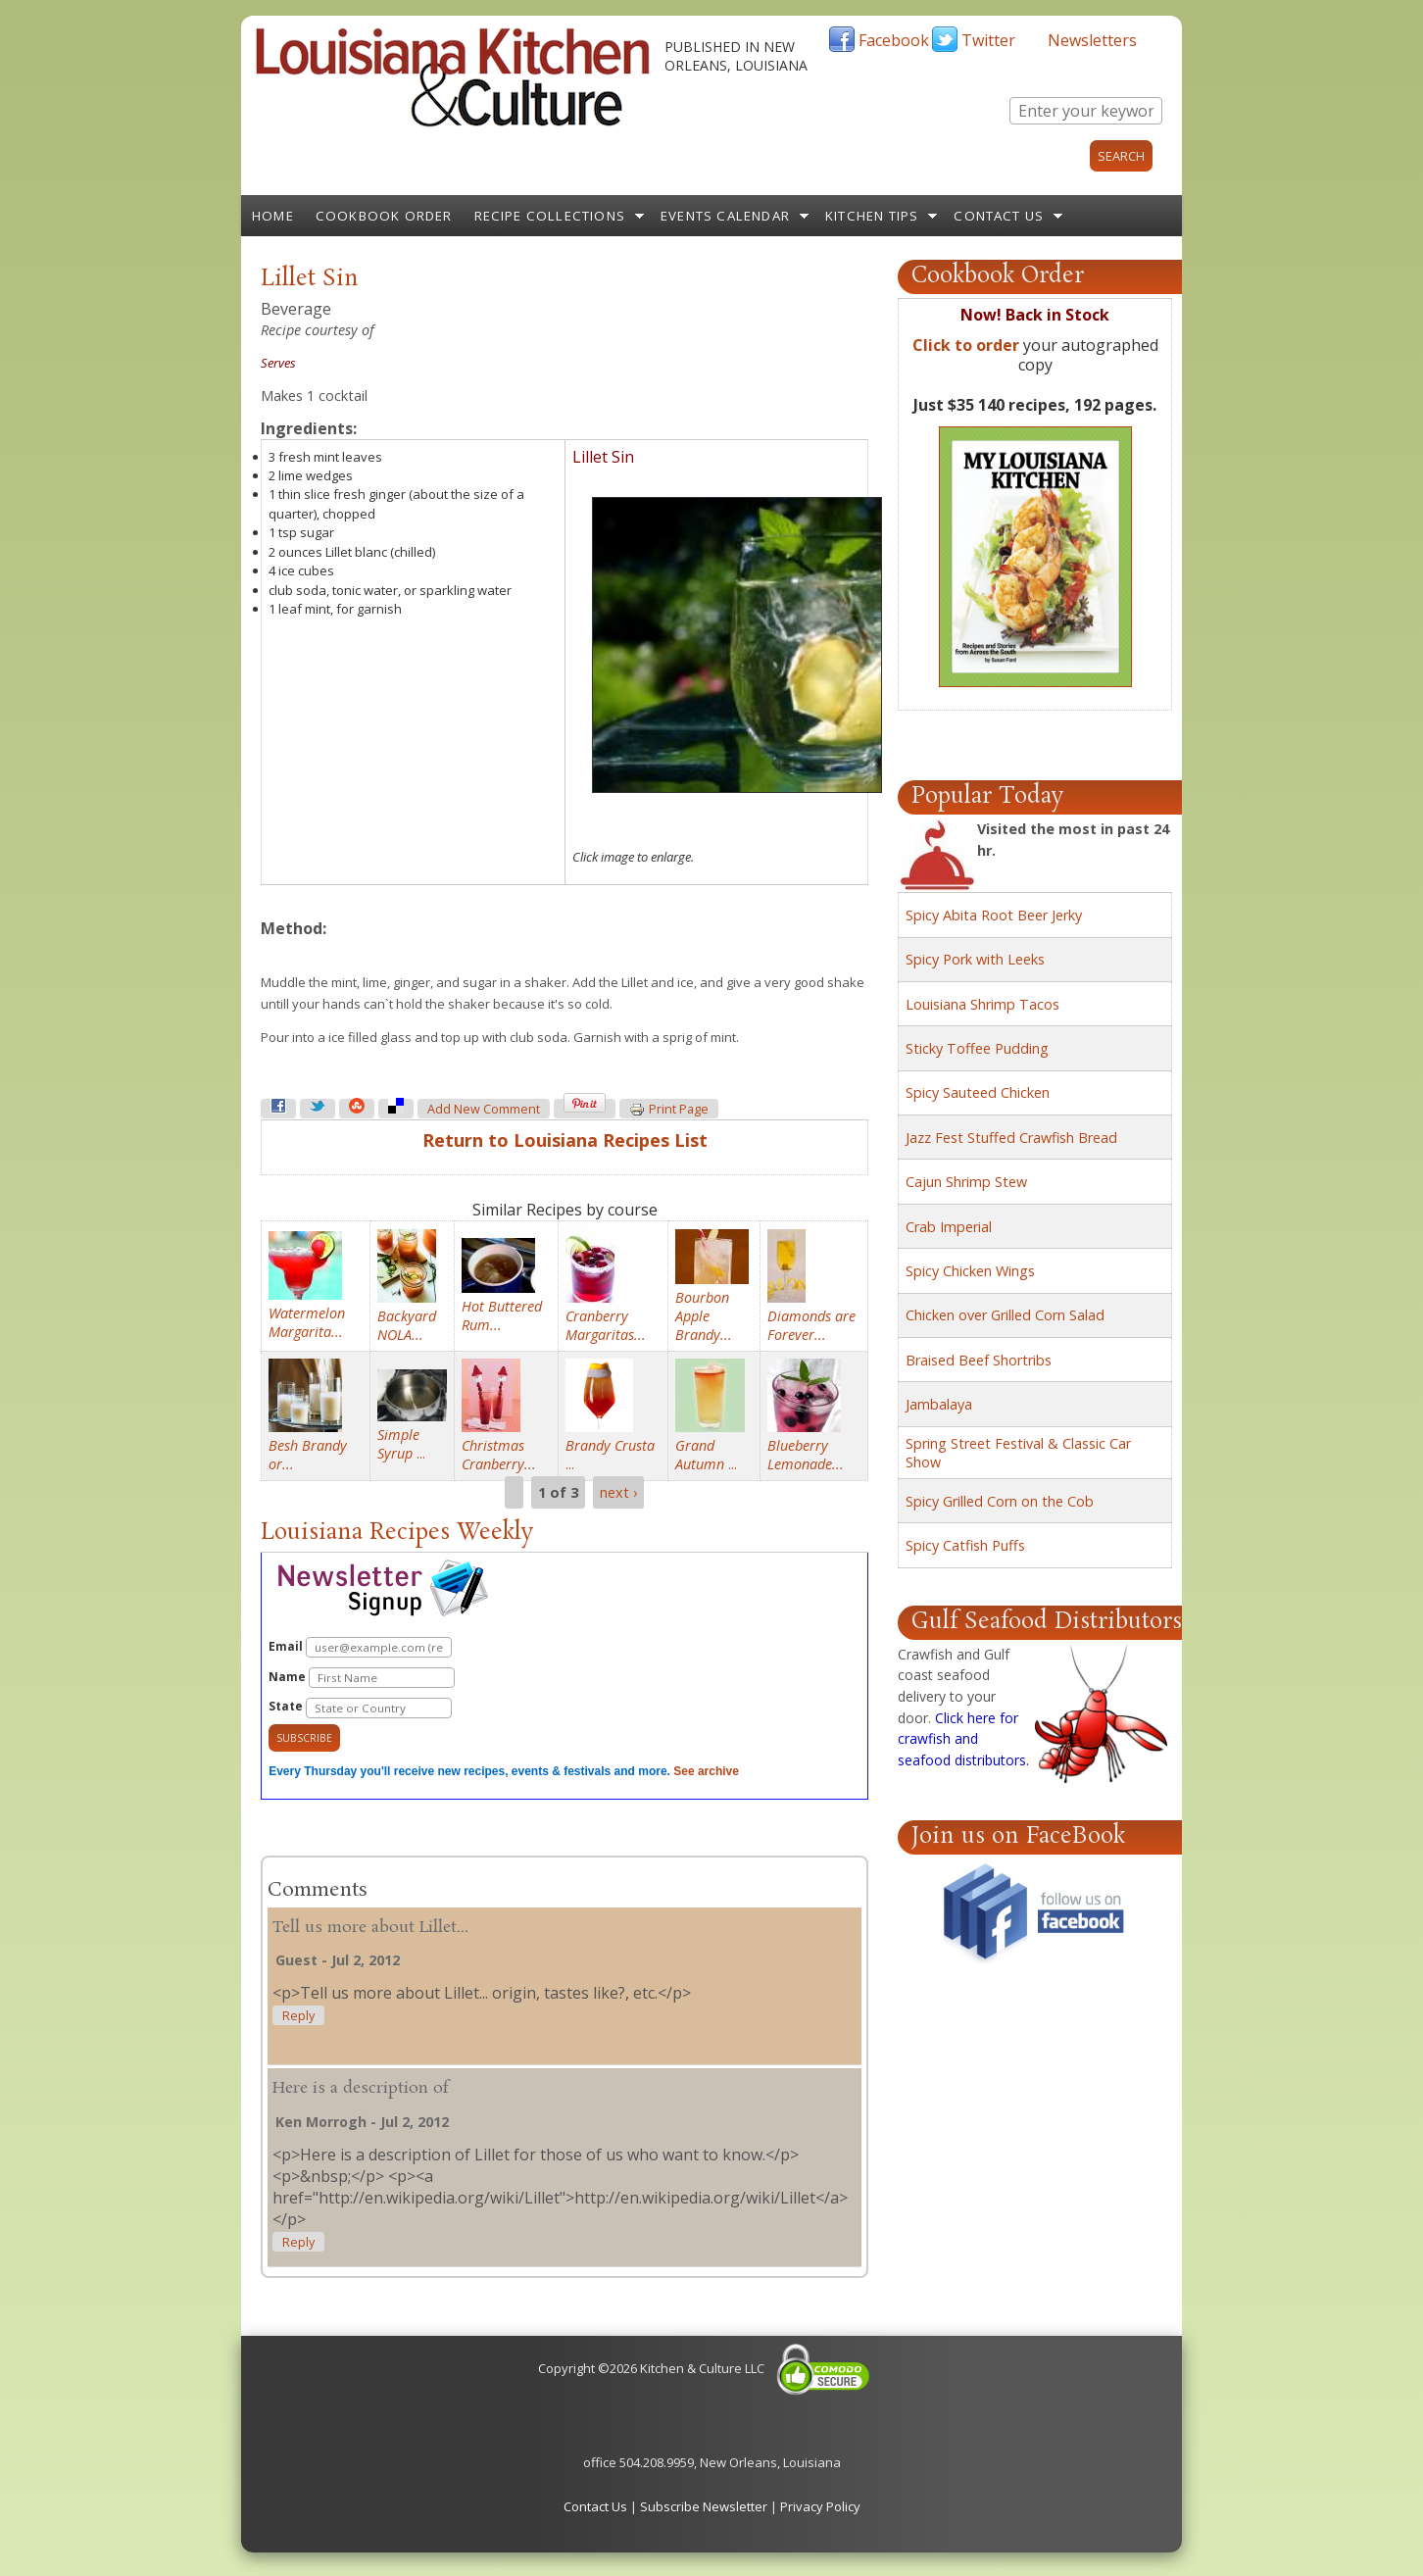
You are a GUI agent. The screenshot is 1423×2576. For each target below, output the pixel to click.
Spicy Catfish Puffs (965, 1545)
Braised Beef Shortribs (979, 1360)
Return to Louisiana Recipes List (565, 1140)
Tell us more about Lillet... (370, 1927)
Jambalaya (939, 1404)
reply (298, 2015)
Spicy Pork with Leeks (975, 959)
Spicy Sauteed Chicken (978, 1092)
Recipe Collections (550, 215)
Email (360, 1647)
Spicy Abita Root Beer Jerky (994, 915)
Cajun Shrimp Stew (966, 1181)
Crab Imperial (949, 1226)
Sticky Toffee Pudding (977, 1048)
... (401, 1443)
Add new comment (483, 1109)
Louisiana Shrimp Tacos (982, 1004)
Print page (669, 1109)
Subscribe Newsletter (703, 2506)
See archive (706, 1771)
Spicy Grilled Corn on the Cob (1000, 1501)
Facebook (894, 40)
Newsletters (1092, 40)
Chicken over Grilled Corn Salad (1005, 1315)
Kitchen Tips (871, 215)
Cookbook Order (384, 215)
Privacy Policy (820, 2506)
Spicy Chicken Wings (970, 1271)
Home (273, 215)
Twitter (988, 40)
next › (618, 1492)
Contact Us (999, 215)
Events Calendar (725, 215)
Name (362, 1677)
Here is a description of (360, 2088)
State (360, 1708)
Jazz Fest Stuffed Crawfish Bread (1011, 1137)
